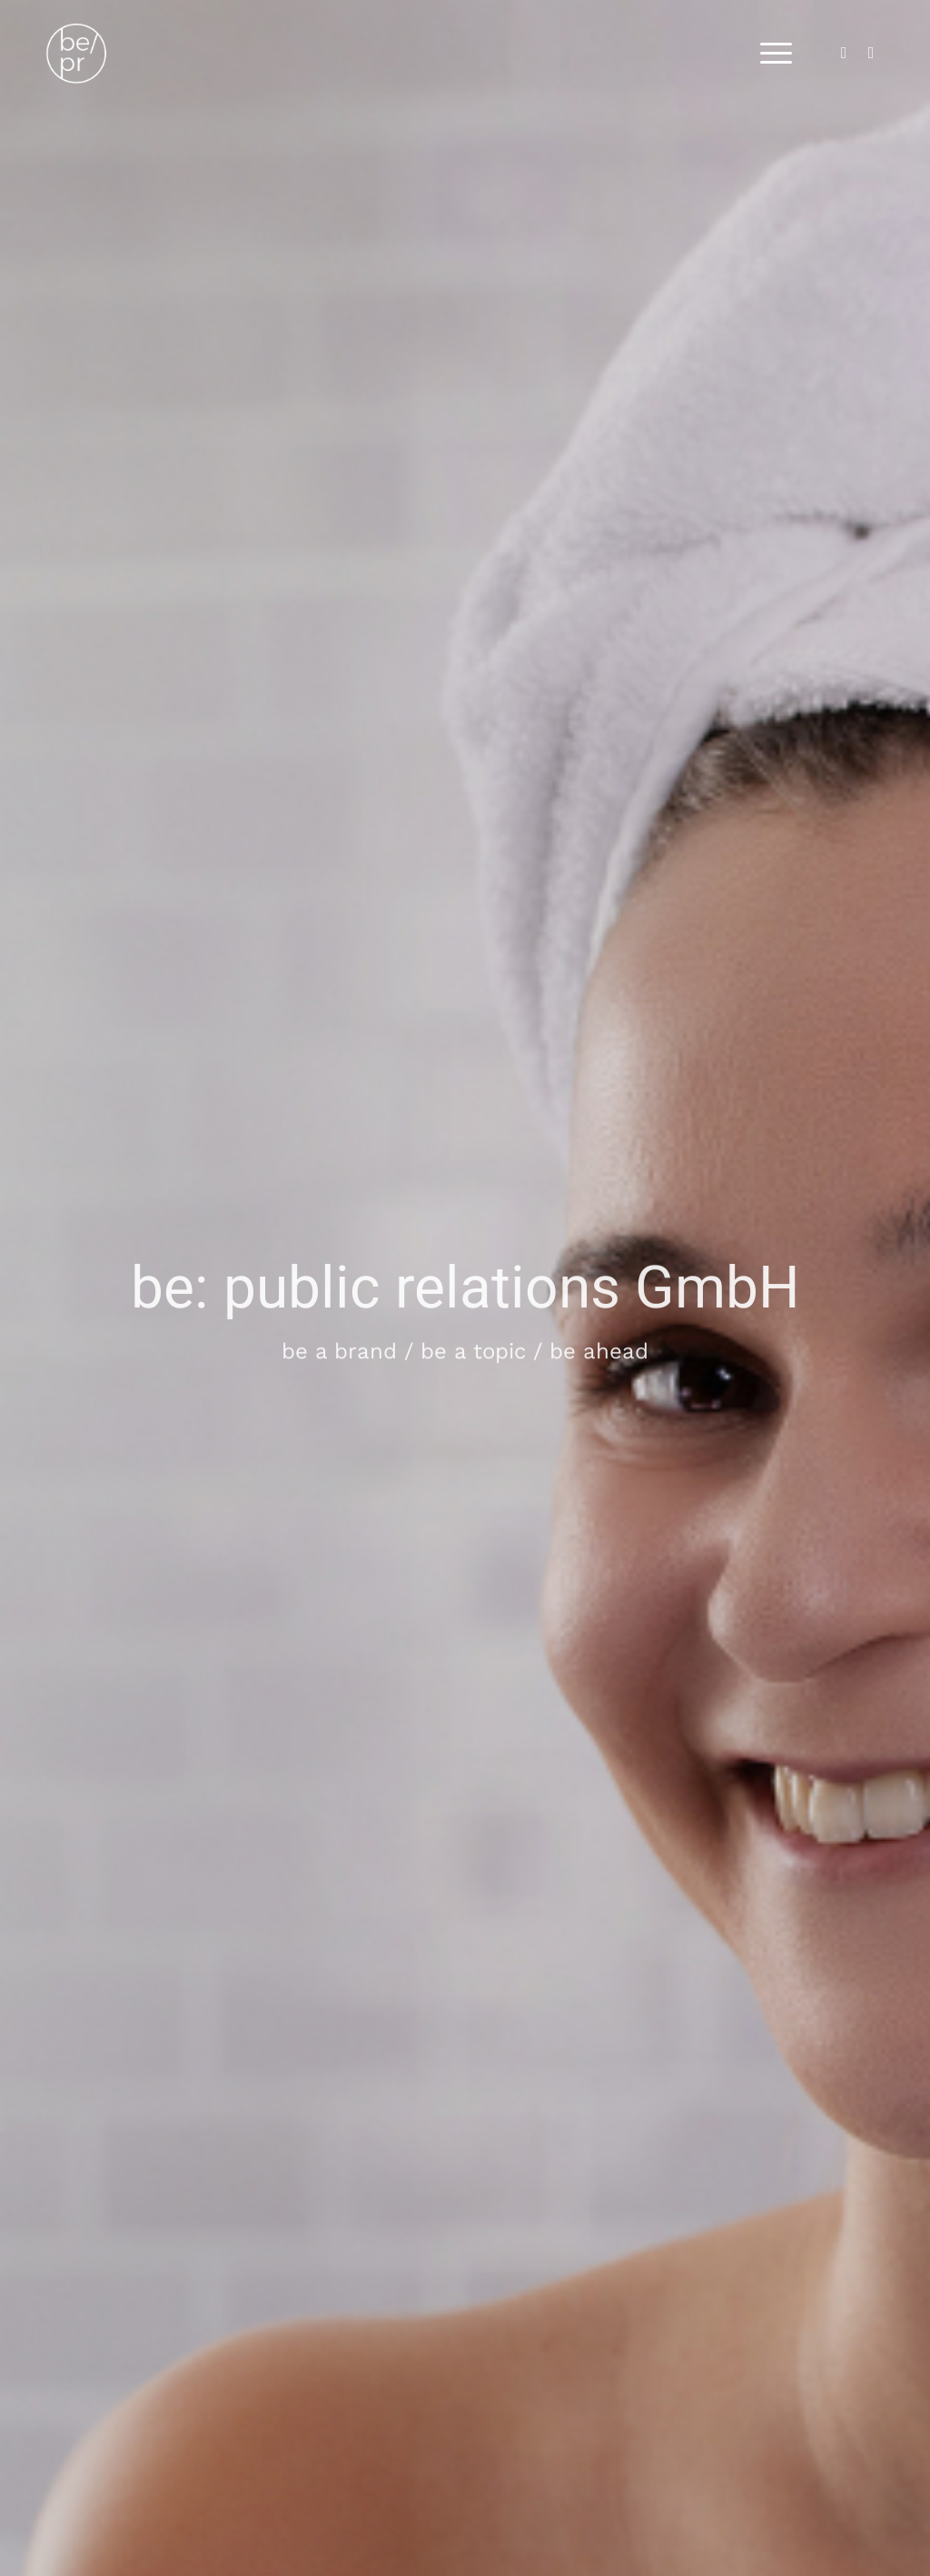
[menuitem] (770, 53)
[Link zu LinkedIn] (843, 52)
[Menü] (770, 53)
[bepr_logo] (99, 53)
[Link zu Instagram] (871, 52)
